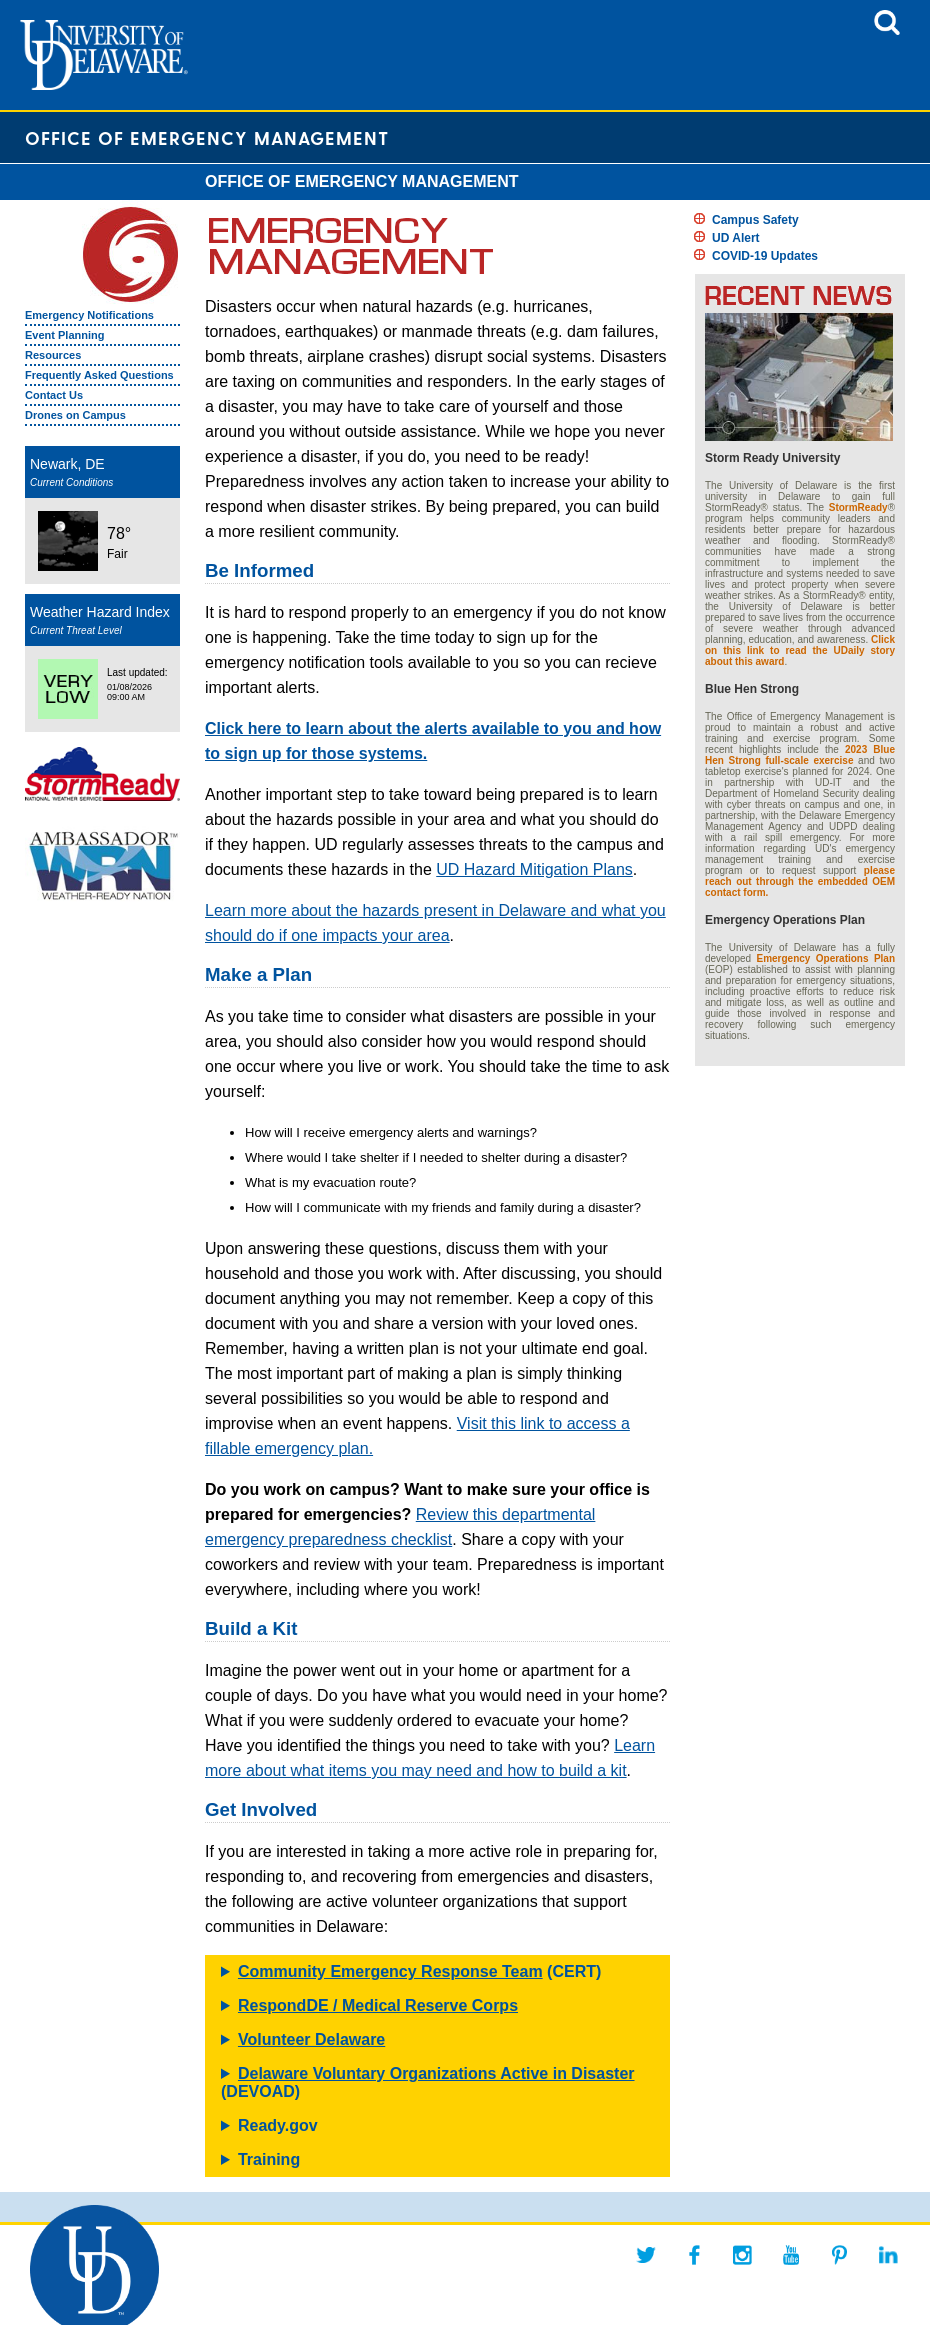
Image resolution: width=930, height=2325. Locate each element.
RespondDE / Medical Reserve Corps (378, 2005)
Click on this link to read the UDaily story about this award (800, 650)
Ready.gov (278, 2125)
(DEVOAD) (428, 2082)
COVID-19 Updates (765, 256)
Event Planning (64, 335)
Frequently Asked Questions (99, 375)
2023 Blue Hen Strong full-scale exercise (800, 755)
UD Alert (736, 238)
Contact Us (54, 395)
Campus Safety (755, 220)
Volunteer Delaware (311, 2039)
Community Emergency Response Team (390, 1971)
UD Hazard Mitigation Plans (534, 869)
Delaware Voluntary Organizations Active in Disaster (436, 2073)
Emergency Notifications (89, 315)
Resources (53, 355)
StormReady (858, 507)
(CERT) (419, 1971)
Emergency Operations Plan (826, 958)
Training (269, 2159)
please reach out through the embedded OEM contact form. (800, 881)
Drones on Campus (75, 415)
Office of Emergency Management (207, 137)
